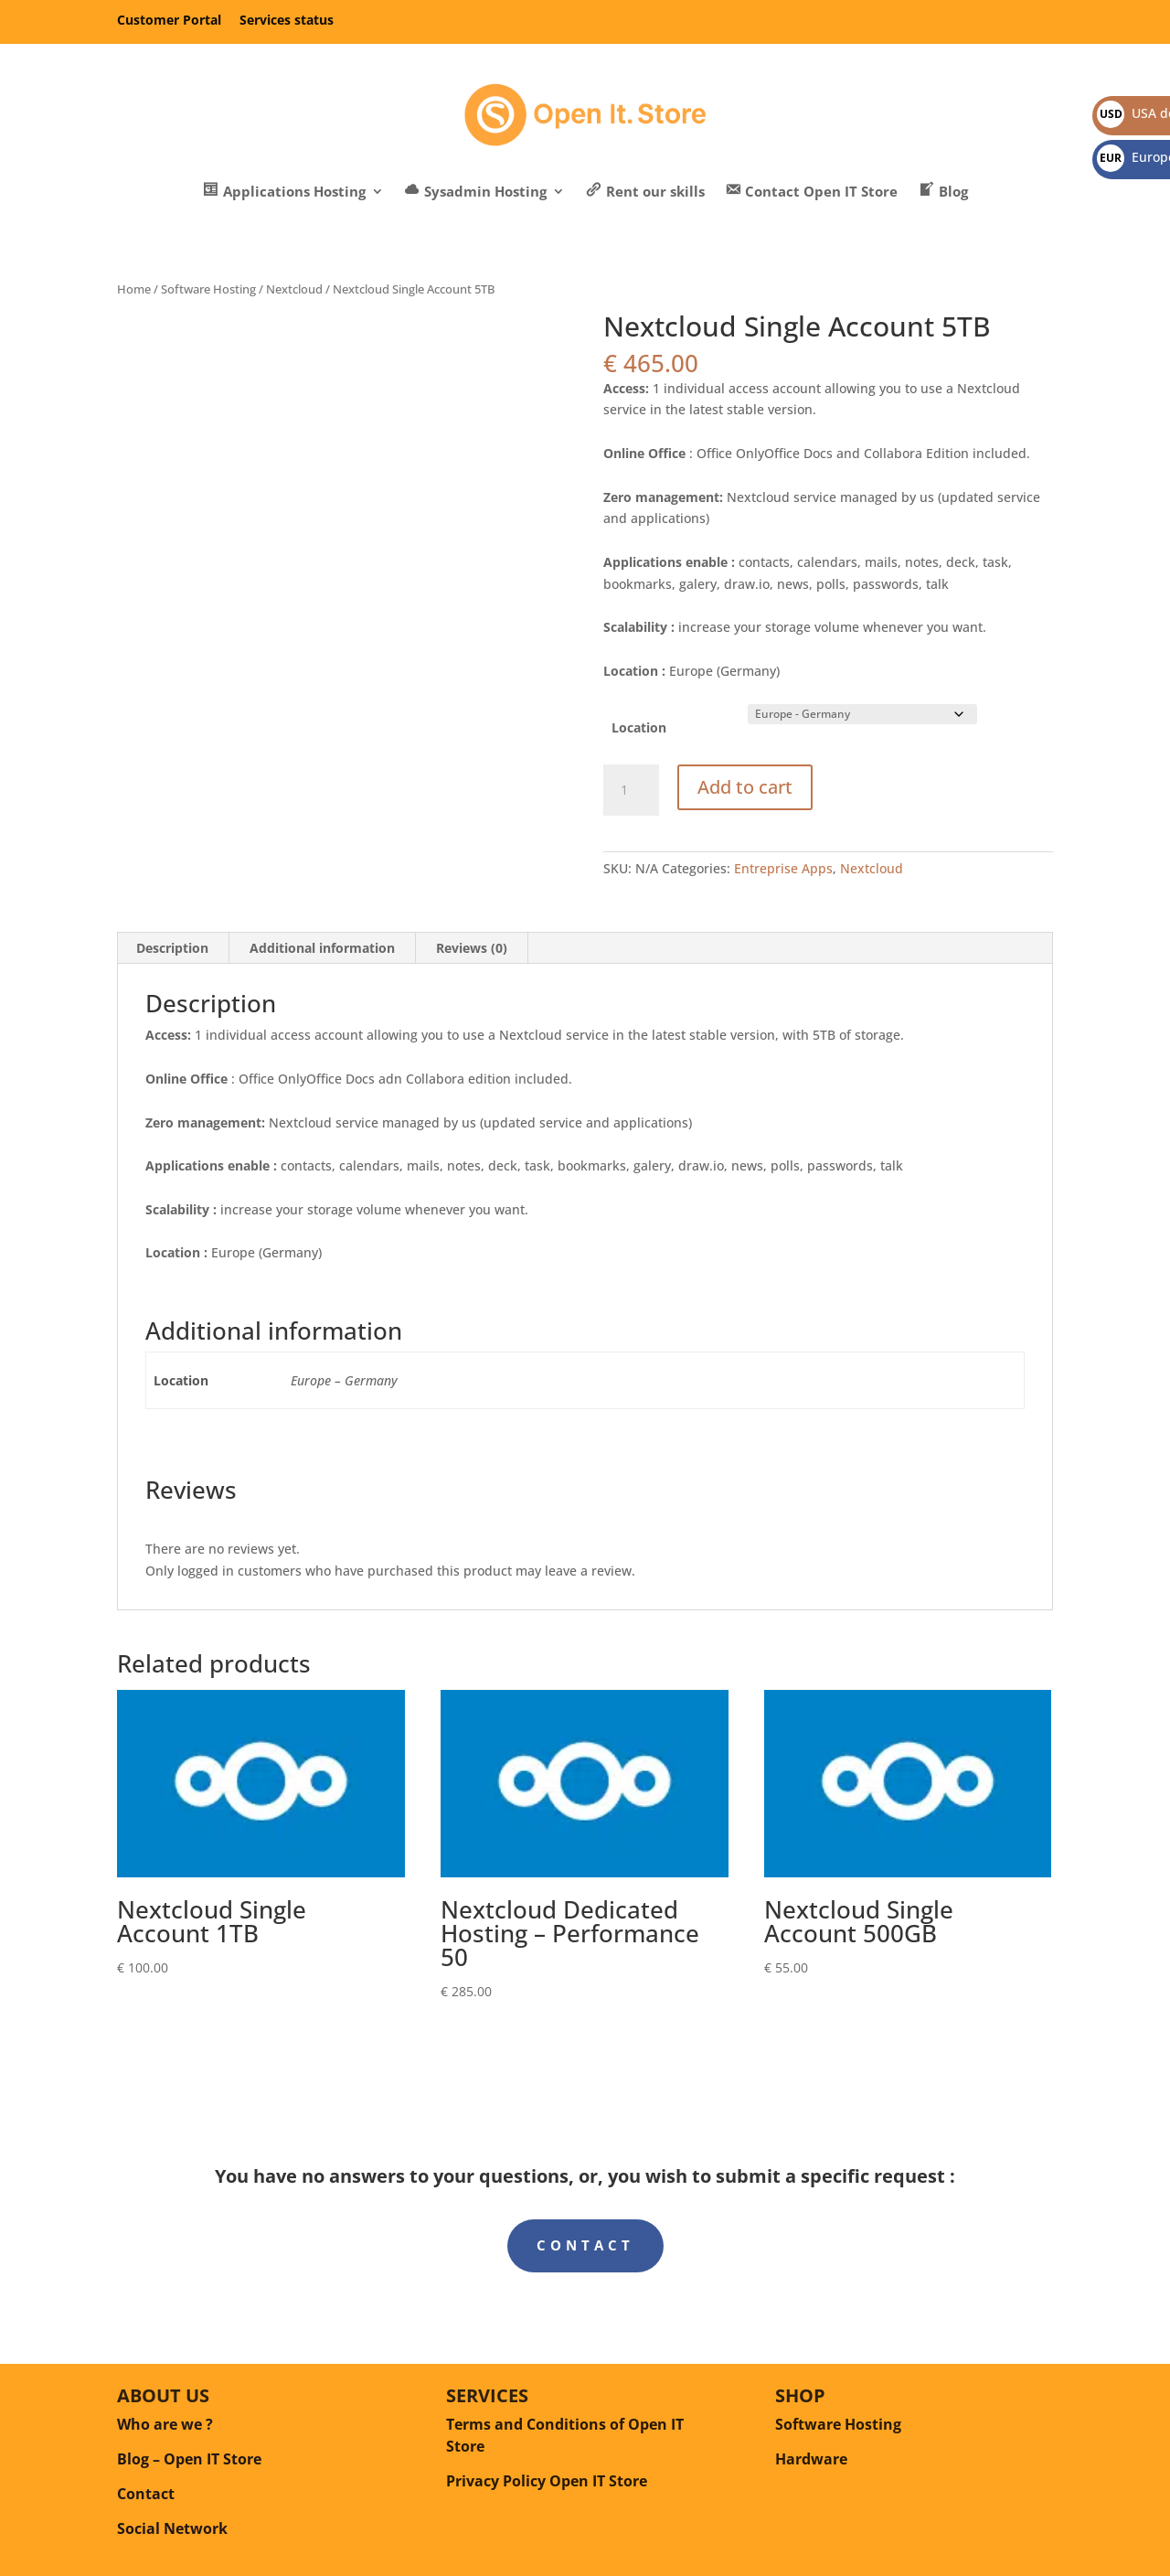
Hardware (811, 2459)
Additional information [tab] (322, 948)
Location (639, 727)
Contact (585, 2245)
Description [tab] (172, 948)
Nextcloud (294, 289)
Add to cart (744, 787)
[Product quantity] (630, 790)
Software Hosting (208, 289)
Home (134, 289)
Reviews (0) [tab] (471, 948)
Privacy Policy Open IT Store (546, 2481)
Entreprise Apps (783, 868)
